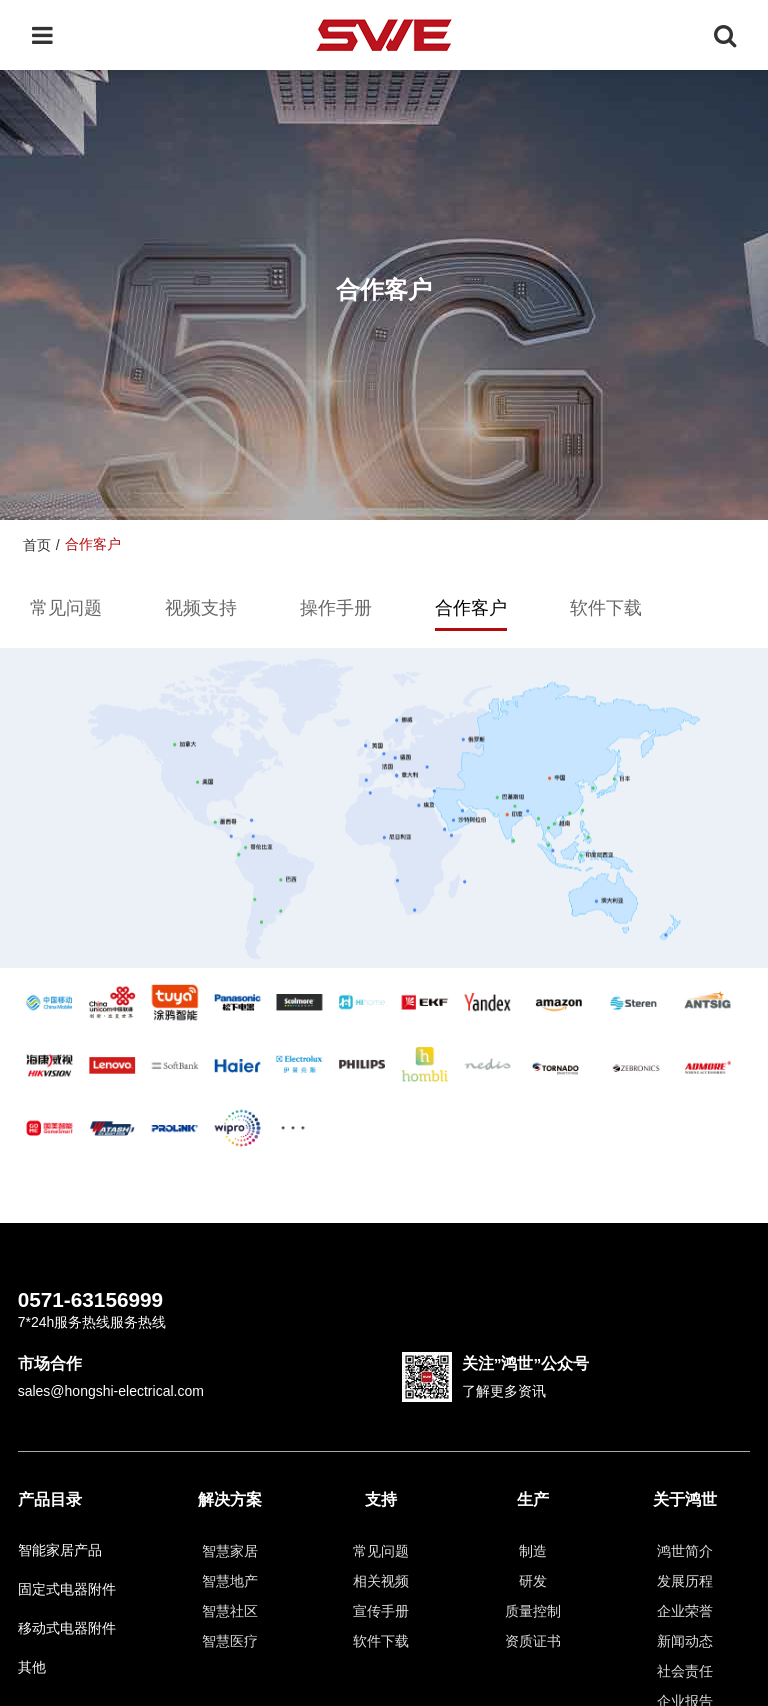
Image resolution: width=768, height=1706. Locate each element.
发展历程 (685, 1581)
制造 (533, 1551)
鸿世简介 (685, 1551)
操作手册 (336, 608)
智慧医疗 (230, 1641)
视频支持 (201, 608)
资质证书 (533, 1641)
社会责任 (685, 1671)
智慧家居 (230, 1551)
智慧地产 (230, 1581)
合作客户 (471, 608)
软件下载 (606, 608)
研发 (533, 1581)
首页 (37, 545)
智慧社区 (230, 1611)
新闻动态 (685, 1641)
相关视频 (381, 1581)
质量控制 (533, 1611)
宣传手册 (381, 1611)
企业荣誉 (685, 1611)
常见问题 (66, 608)
